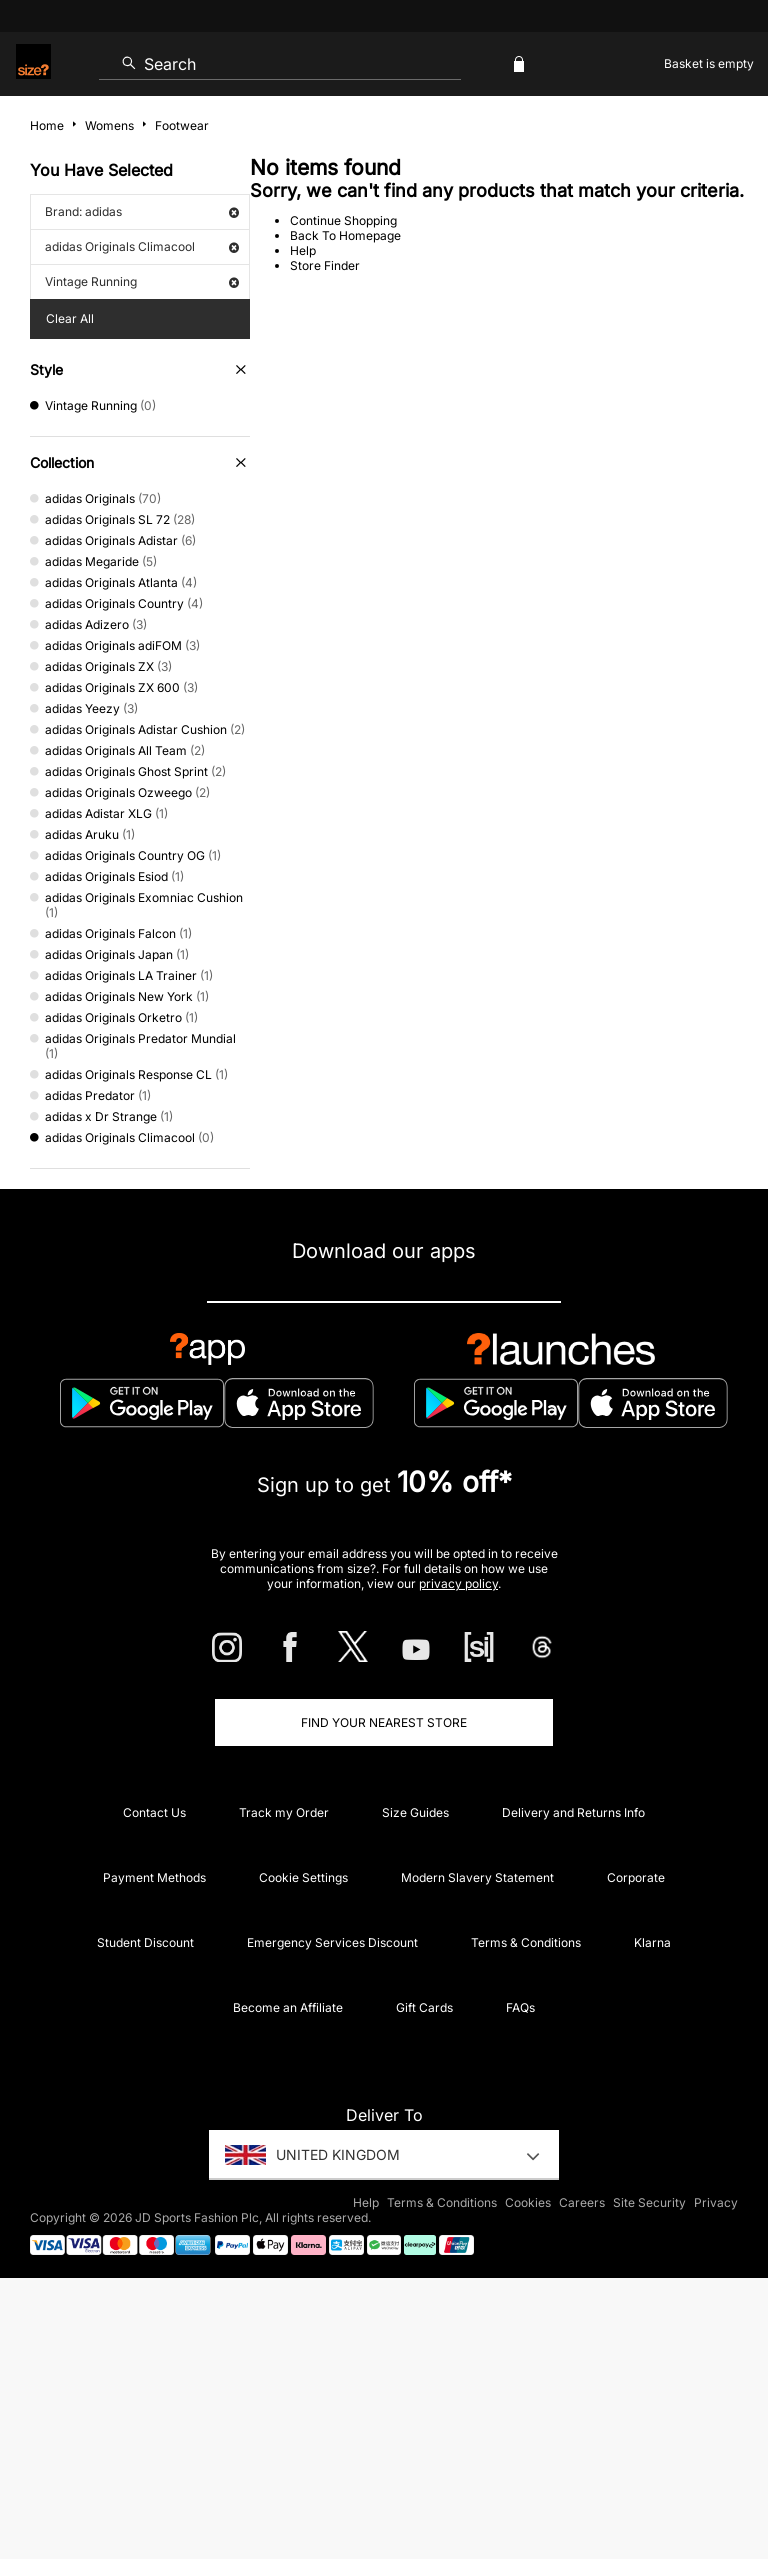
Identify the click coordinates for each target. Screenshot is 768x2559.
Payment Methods (154, 1877)
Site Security (649, 2202)
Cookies (528, 2202)
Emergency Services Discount (332, 1942)
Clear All (70, 318)
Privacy (716, 2202)
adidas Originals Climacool (142, 246)
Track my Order (284, 1812)
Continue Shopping (343, 220)
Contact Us (154, 1812)
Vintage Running (142, 281)
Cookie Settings (303, 1877)
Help (303, 250)
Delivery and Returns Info (573, 1812)
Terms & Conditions (526, 1942)
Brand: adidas (142, 211)
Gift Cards (424, 2007)
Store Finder (325, 265)
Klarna (652, 1942)
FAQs (520, 2007)
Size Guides (415, 1812)
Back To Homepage (345, 235)
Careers (582, 2202)
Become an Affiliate (288, 2007)
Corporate (636, 1877)
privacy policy (458, 1583)
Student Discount (145, 1942)
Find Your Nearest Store (384, 1722)
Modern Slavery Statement (477, 1877)
